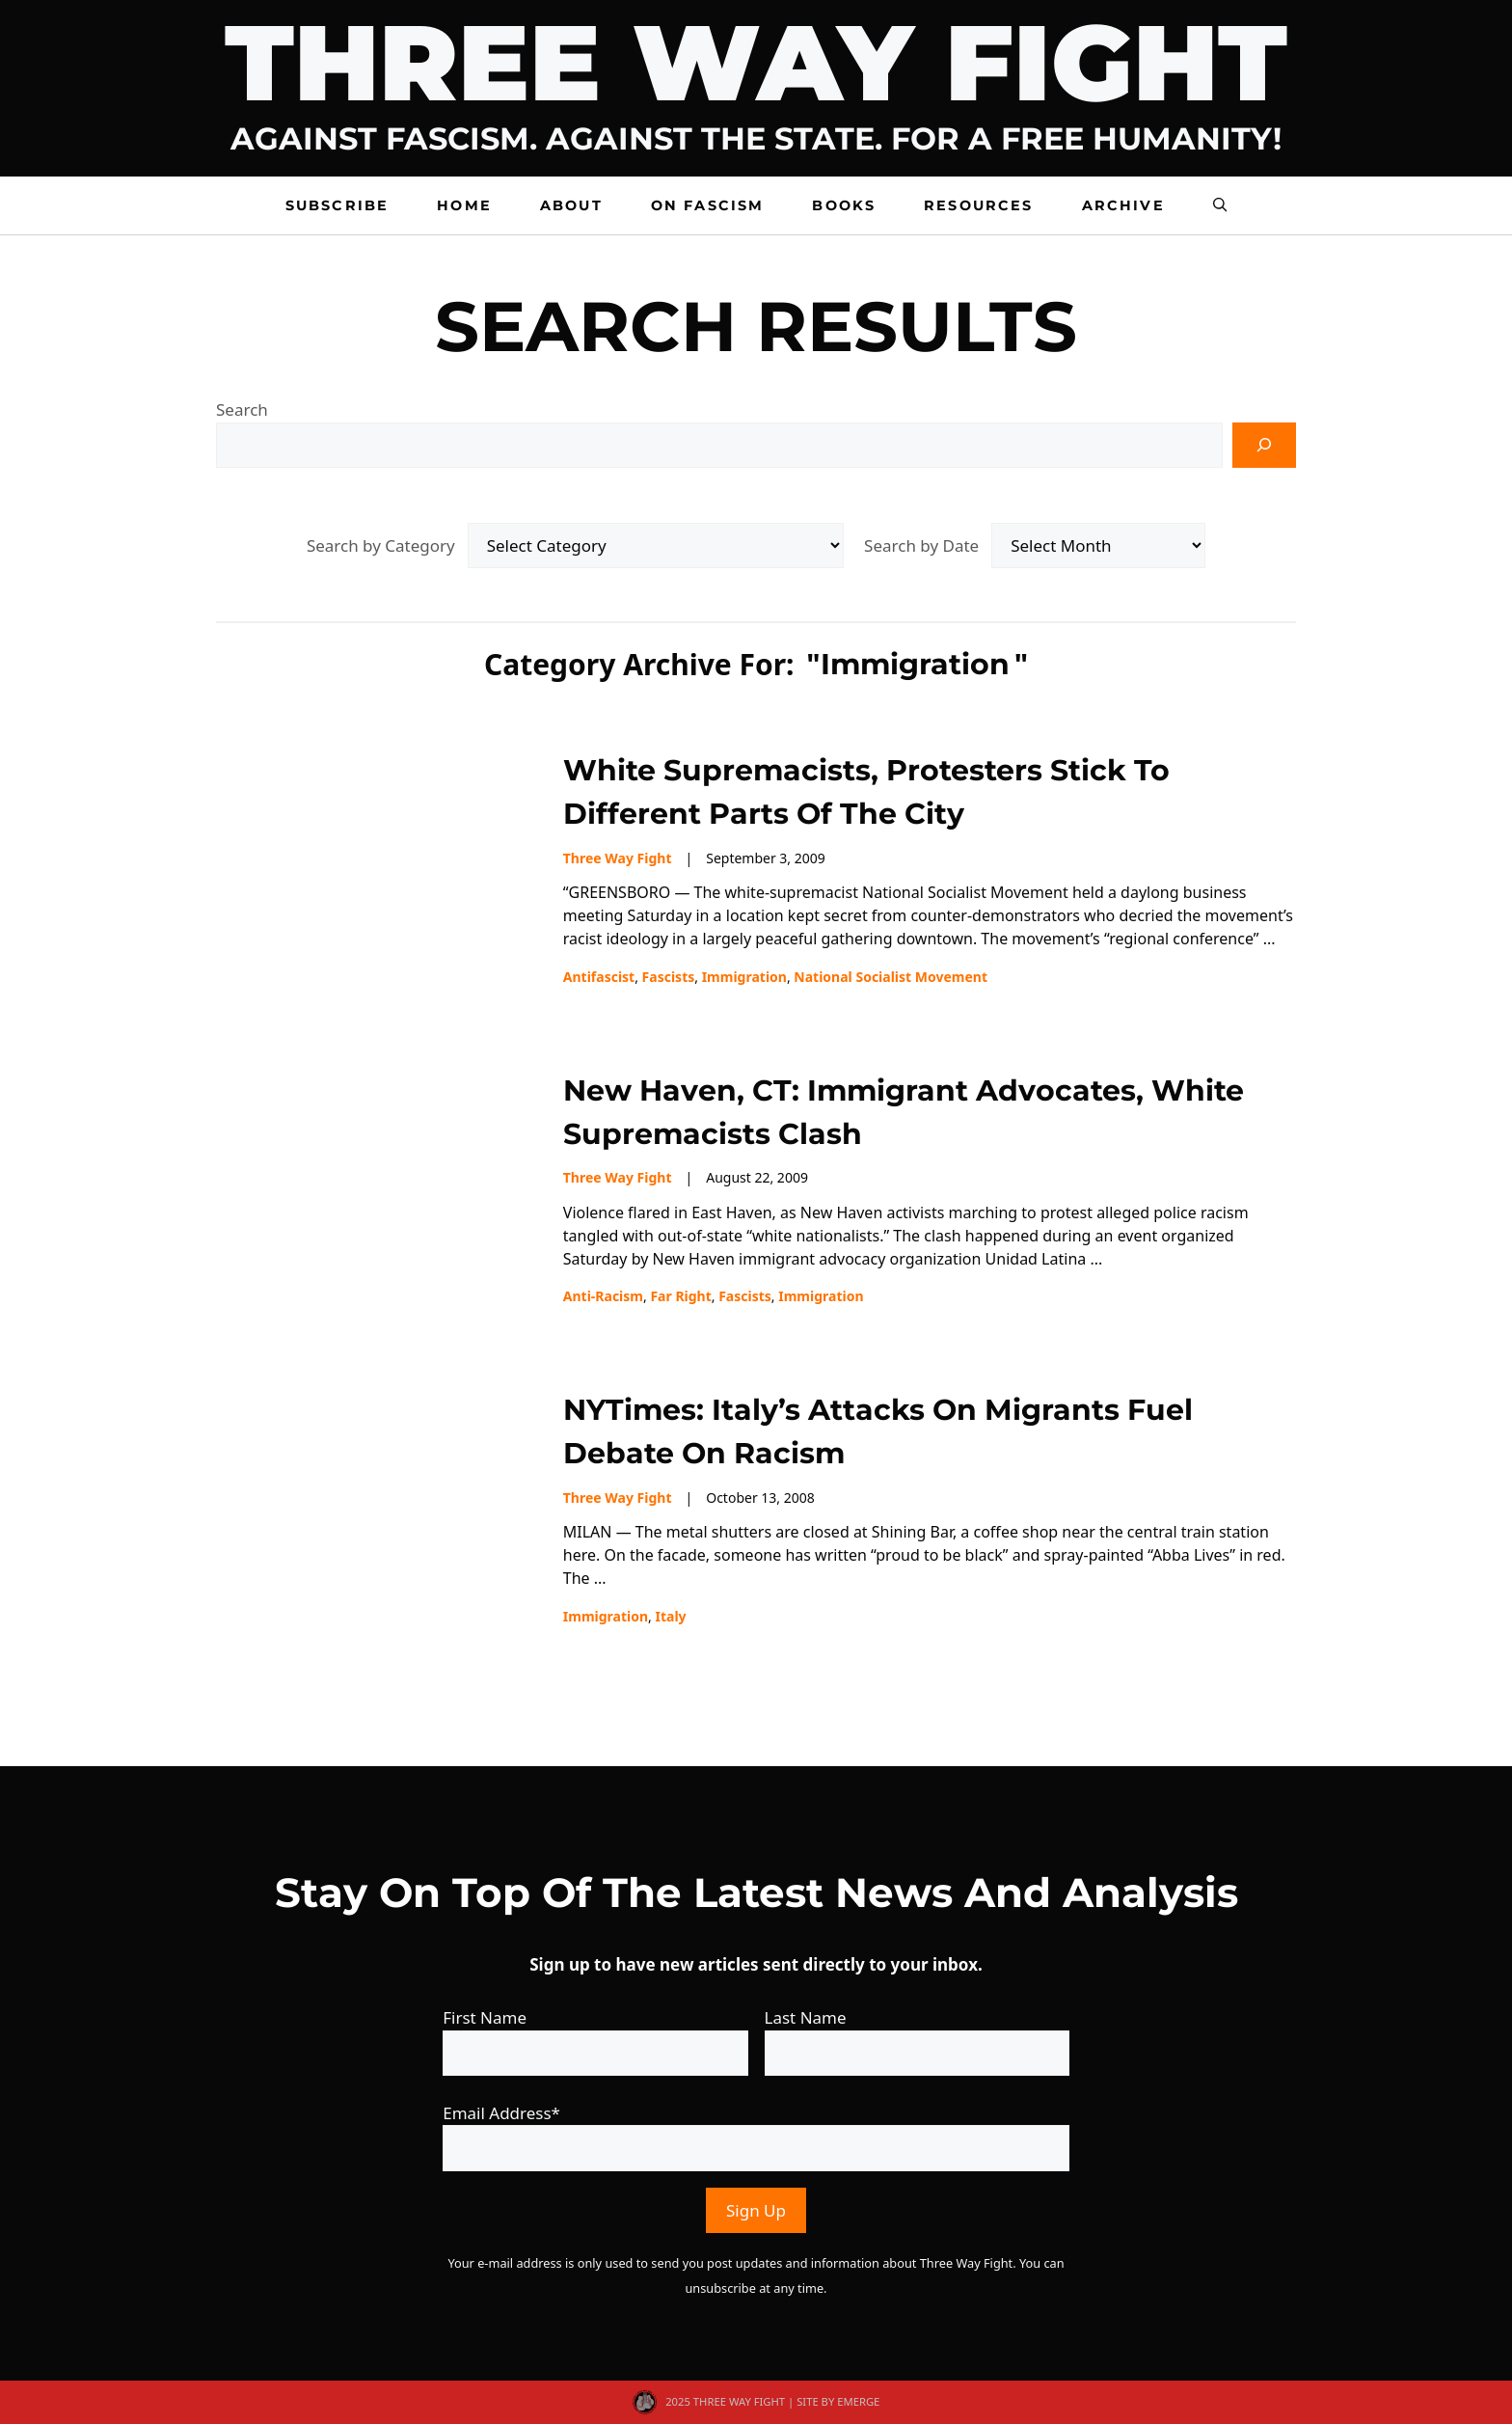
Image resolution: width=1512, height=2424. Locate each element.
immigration (744, 976)
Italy (670, 1616)
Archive (1123, 205)
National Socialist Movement (890, 976)
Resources (978, 205)
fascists (668, 976)
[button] (1220, 205)
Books (844, 205)
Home (464, 205)
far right (680, 1296)
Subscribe (337, 205)
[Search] (1264, 445)
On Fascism (708, 205)
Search (242, 409)
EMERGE (858, 2401)
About (571, 205)
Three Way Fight (617, 858)
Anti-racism (603, 1296)
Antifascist (598, 976)
